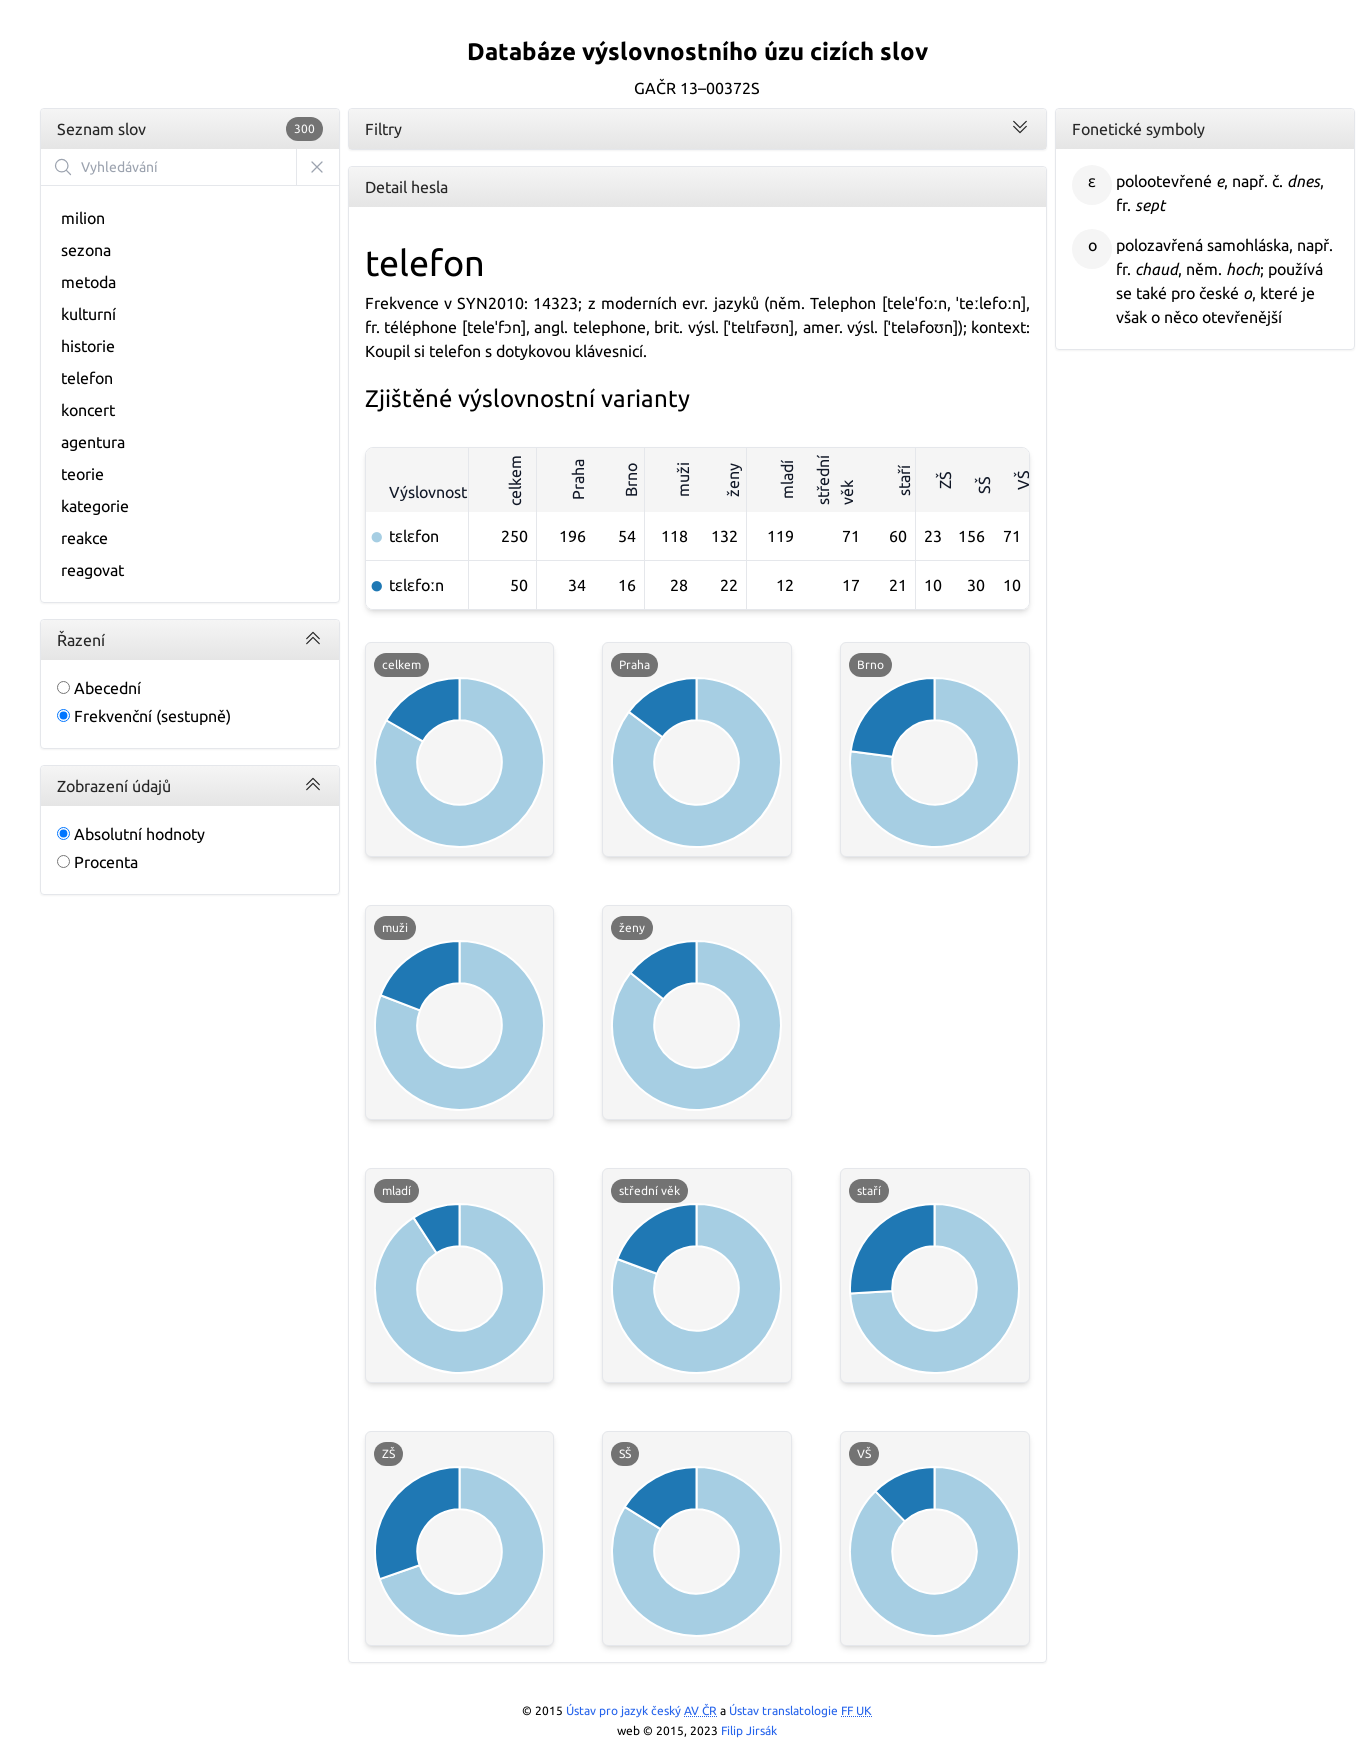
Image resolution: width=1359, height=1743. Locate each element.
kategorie (95, 506)
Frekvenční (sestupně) (144, 716)
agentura (93, 442)
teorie (82, 474)
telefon (87, 378)
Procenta (97, 862)
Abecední (99, 688)
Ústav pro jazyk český (641, 1710)
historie (88, 346)
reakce (84, 538)
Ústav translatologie (800, 1710)
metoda (88, 282)
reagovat (92, 570)
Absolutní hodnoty (131, 834)
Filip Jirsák (749, 1730)
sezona (86, 250)
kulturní (88, 314)
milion (83, 218)
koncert (88, 410)
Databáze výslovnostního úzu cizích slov (697, 51)
